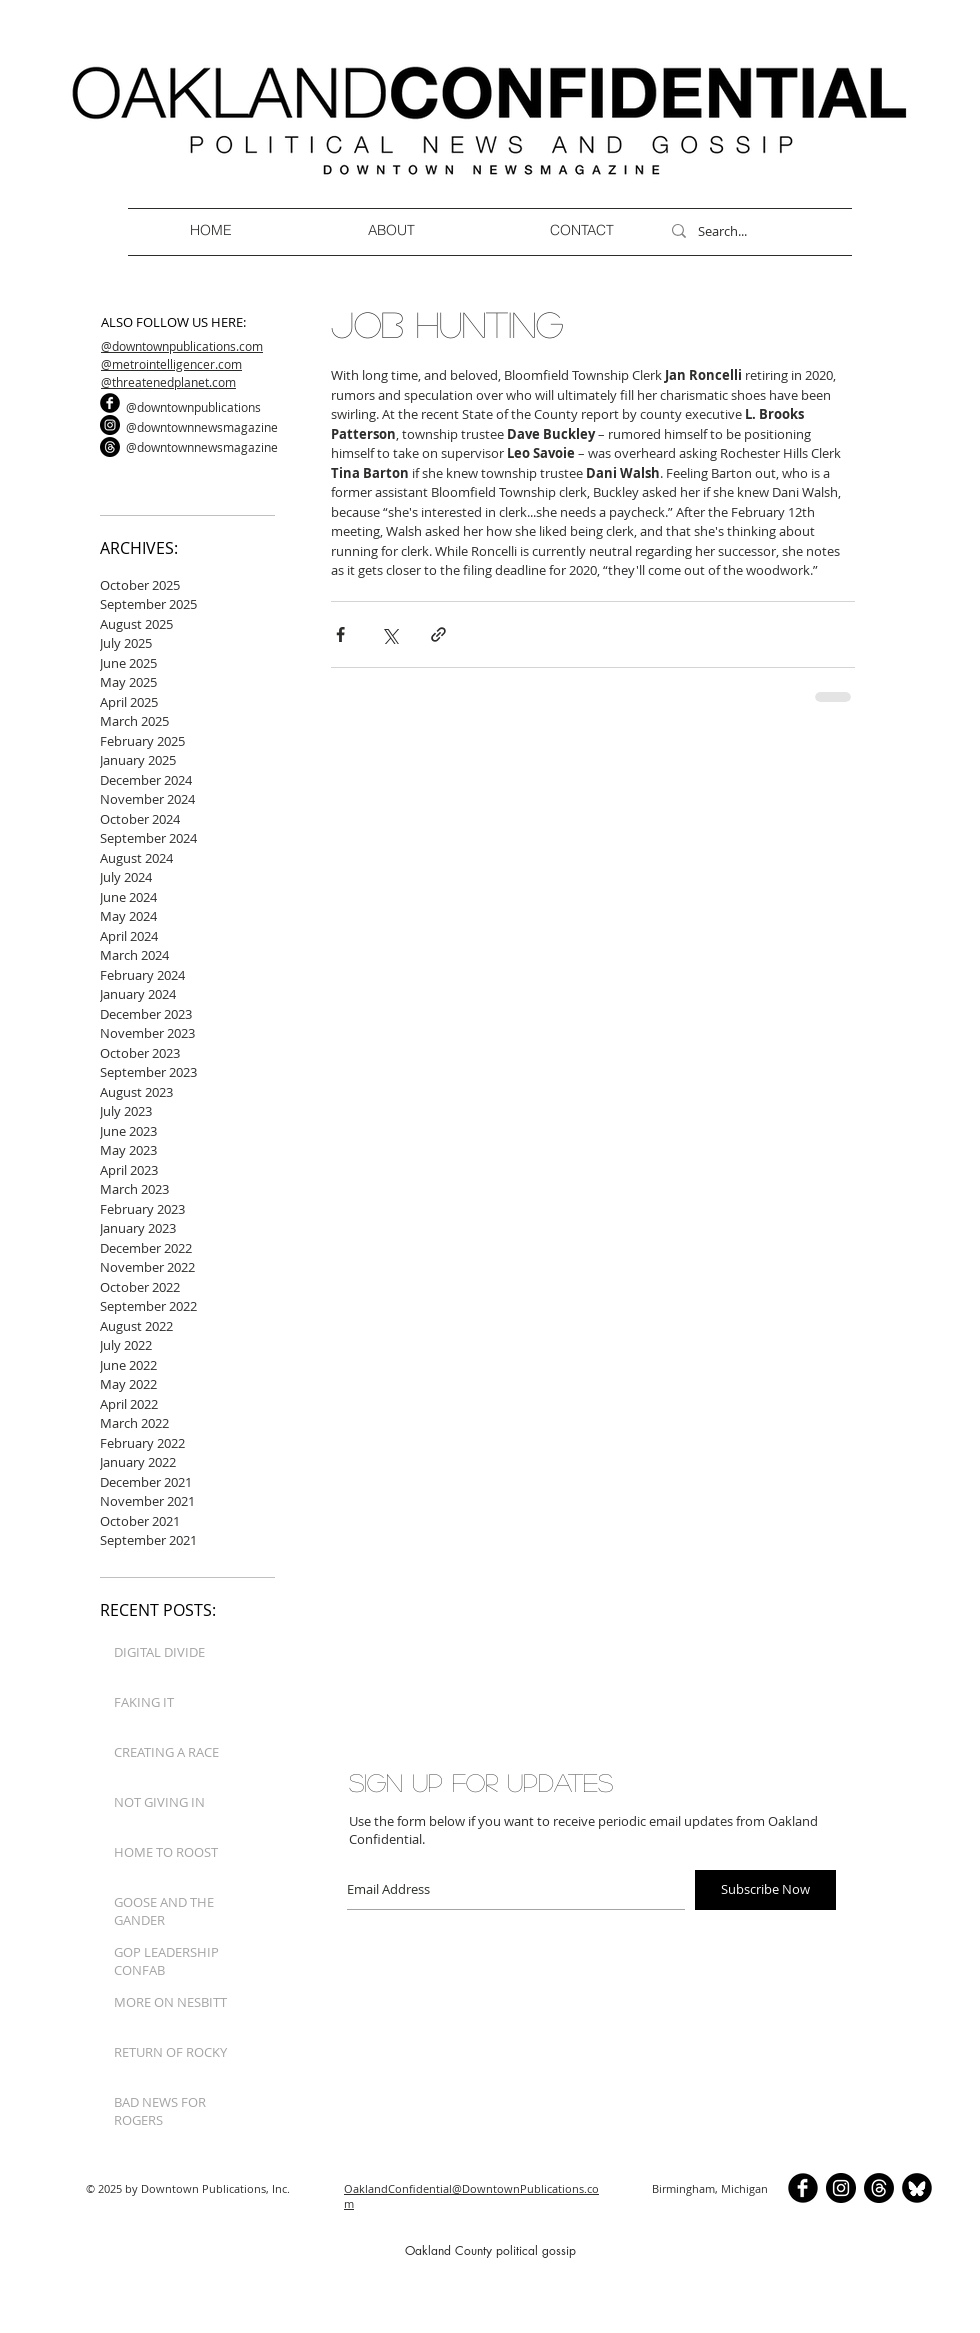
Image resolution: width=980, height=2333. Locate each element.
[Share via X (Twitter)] (389, 634)
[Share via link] (438, 634)
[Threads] (110, 447)
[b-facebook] (110, 403)
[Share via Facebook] (340, 634)
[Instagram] (110, 425)
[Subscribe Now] (765, 1890)
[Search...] (752, 231)
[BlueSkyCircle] (917, 2188)
